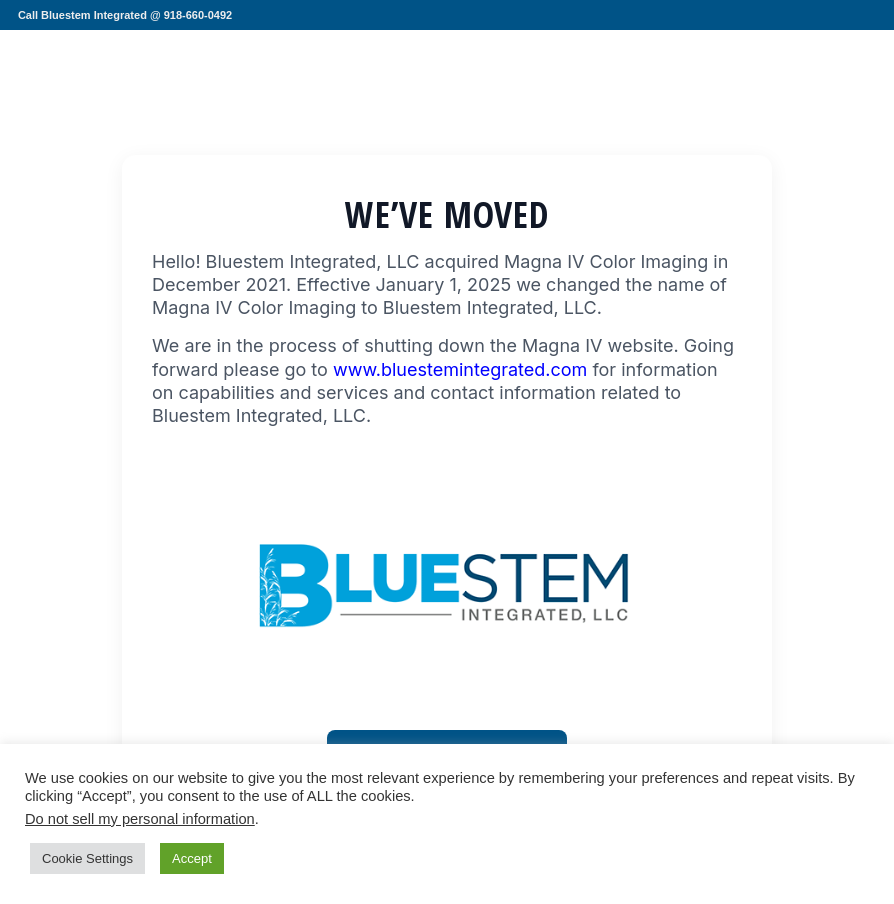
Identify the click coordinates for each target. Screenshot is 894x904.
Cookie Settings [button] (87, 858)
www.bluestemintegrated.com (460, 369)
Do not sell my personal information (140, 819)
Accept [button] (192, 858)
